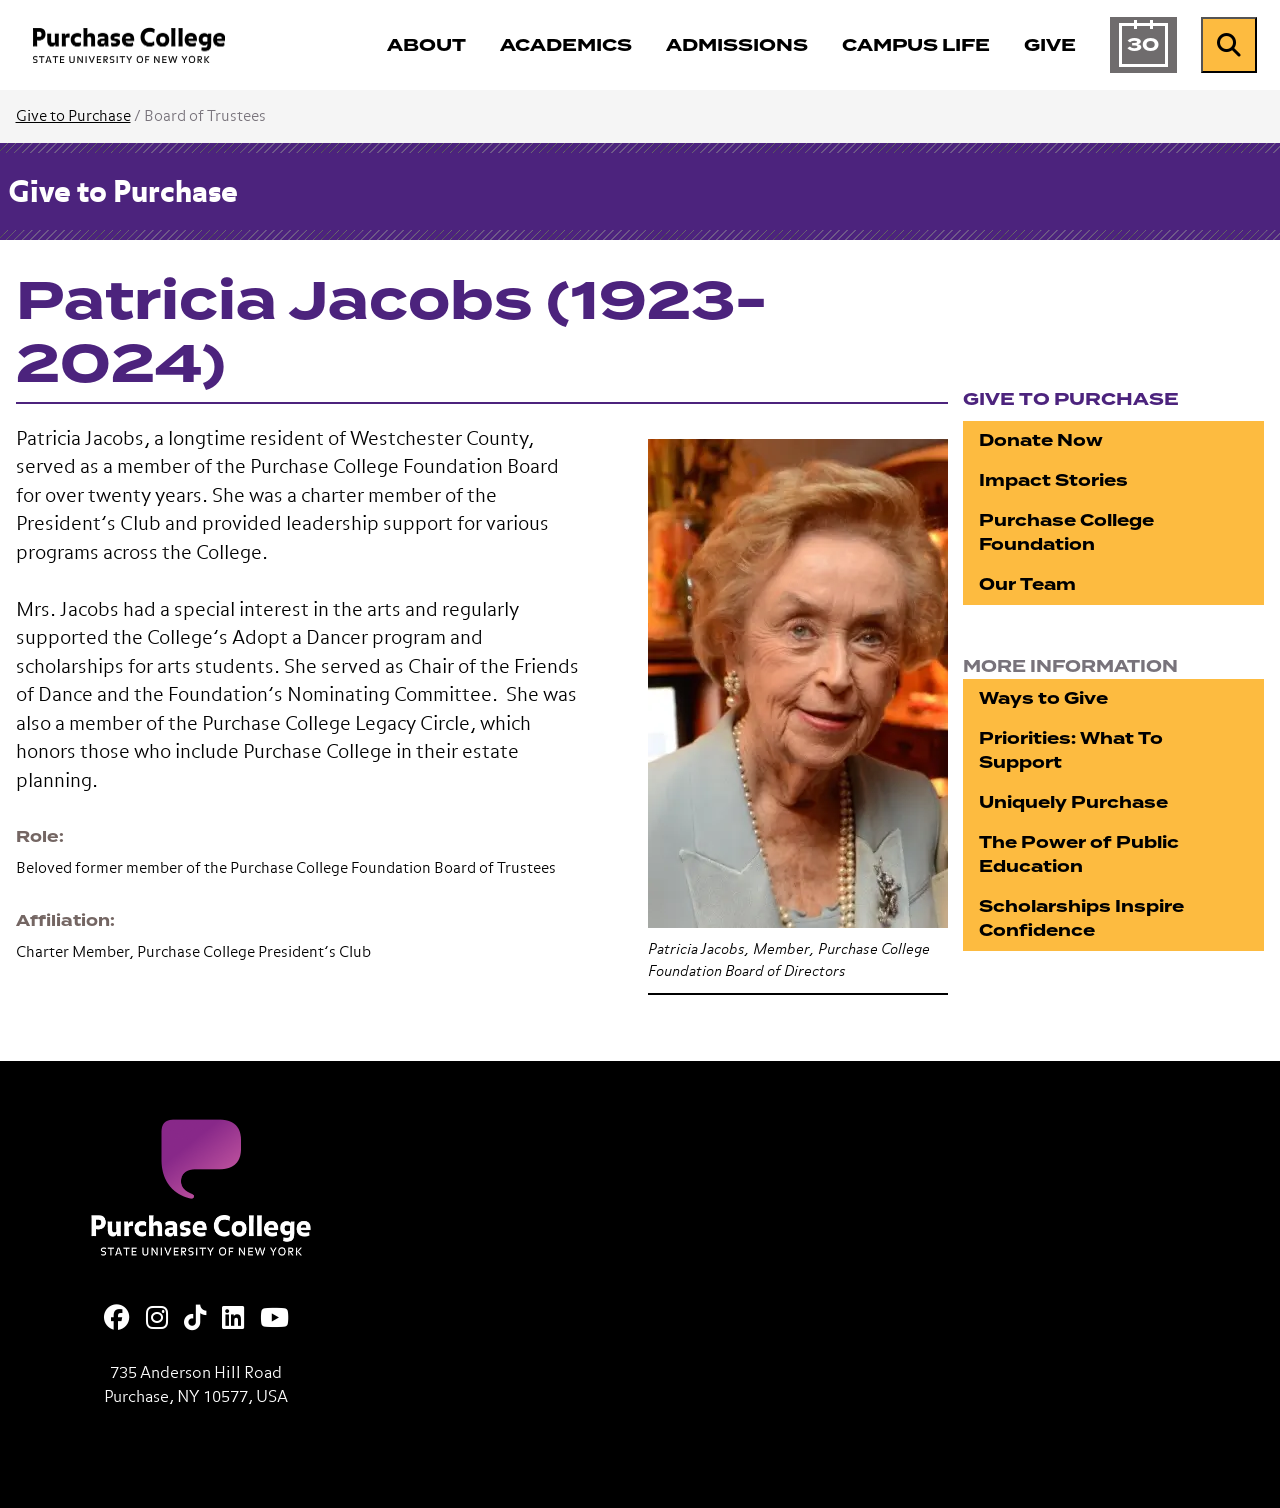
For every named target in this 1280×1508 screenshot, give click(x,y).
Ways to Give (1043, 698)
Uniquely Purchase (1073, 802)
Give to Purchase (73, 116)
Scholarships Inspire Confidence (1081, 918)
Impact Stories (1053, 480)
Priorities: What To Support (1071, 750)
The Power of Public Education (1079, 854)
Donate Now (1041, 440)
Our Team (1027, 584)
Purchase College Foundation (1066, 532)
